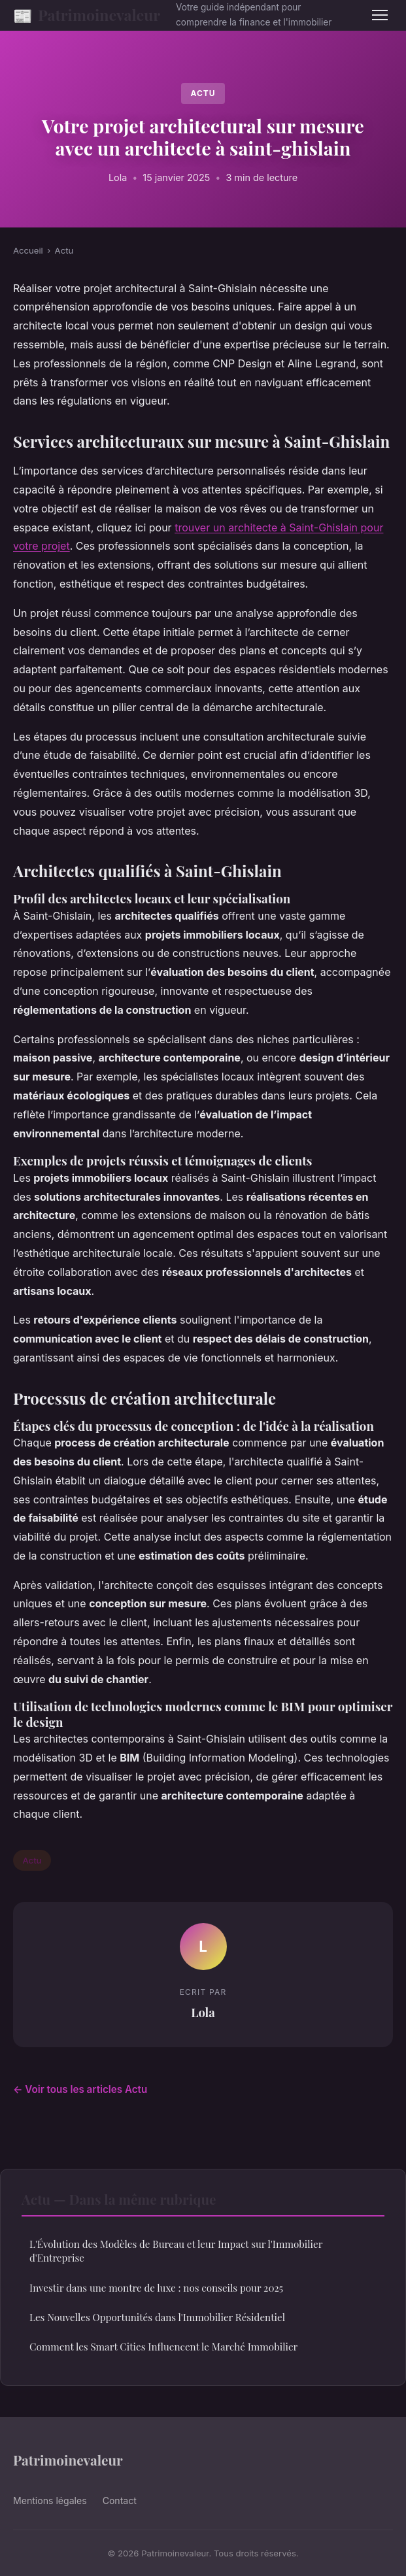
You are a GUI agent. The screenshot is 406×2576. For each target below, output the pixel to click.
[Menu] (380, 15)
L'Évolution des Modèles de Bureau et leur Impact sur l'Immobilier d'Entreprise (175, 2250)
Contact (120, 2500)
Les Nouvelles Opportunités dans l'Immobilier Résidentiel (157, 2317)
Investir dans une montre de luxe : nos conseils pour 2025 (156, 2287)
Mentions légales (50, 2500)
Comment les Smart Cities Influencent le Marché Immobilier (163, 2346)
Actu (203, 93)
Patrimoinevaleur (86, 15)
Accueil (28, 250)
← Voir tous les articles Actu (80, 2089)
